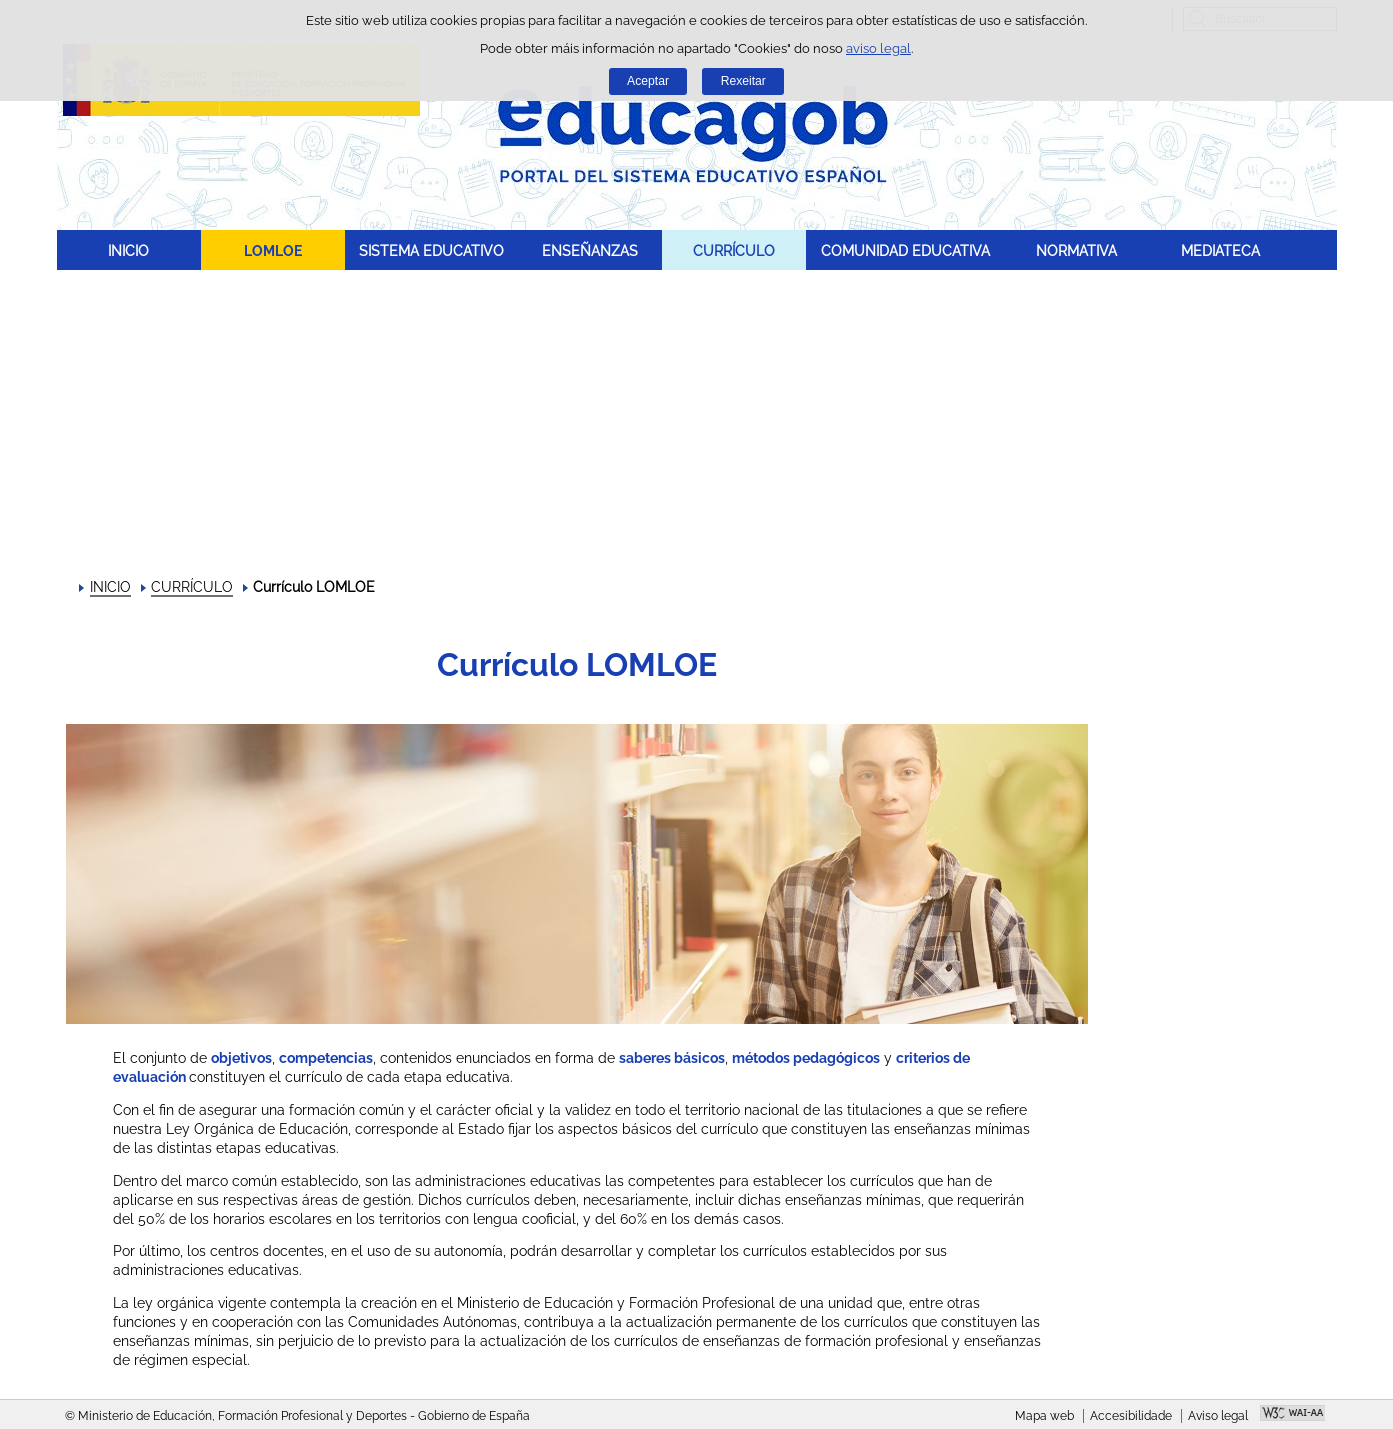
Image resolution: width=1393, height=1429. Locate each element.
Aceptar (648, 81)
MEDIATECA (1220, 250)
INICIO (128, 250)
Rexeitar (743, 81)
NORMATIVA (1076, 250)
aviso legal (878, 48)
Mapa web (1044, 1416)
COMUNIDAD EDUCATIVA (905, 250)
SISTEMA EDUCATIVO (431, 250)
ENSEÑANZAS (590, 250)
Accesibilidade (1131, 1416)
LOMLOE (273, 250)
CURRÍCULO (734, 250)
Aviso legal (1218, 1416)
